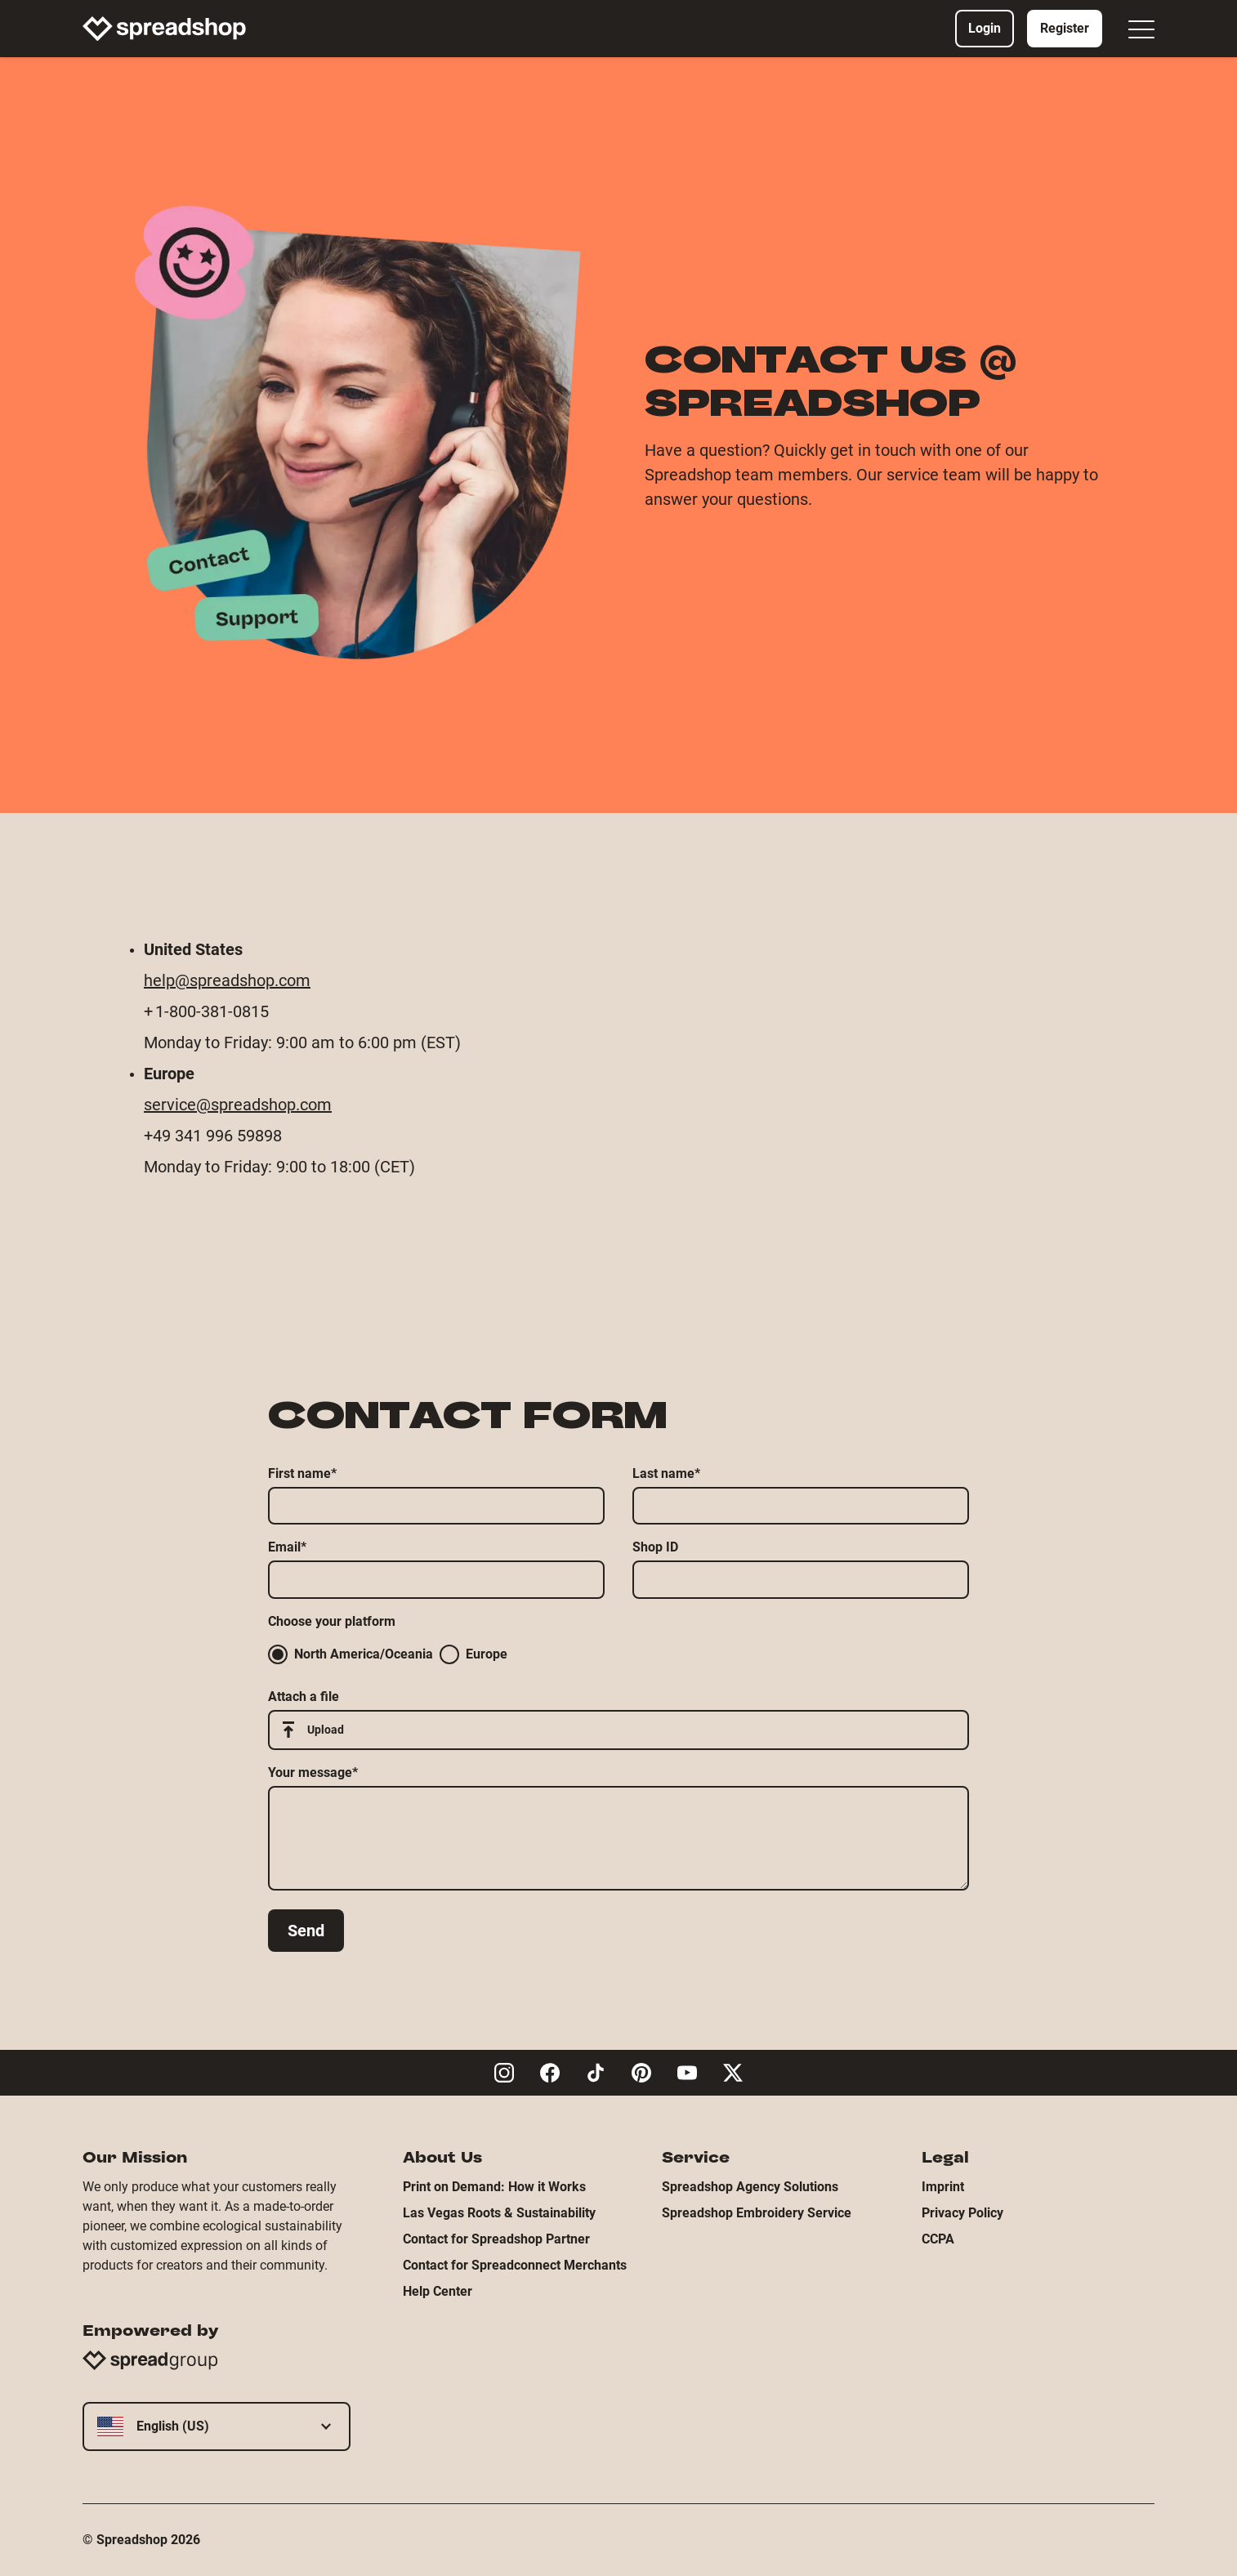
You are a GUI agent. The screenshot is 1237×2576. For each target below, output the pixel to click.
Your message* (313, 1772)
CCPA (938, 2239)
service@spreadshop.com (238, 1104)
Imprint (943, 2186)
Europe (473, 1654)
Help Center (437, 2291)
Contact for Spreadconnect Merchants (515, 2265)
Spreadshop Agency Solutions (750, 2186)
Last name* (666, 1473)
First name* (302, 1473)
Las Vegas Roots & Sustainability (499, 2213)
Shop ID (655, 1547)
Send (306, 1930)
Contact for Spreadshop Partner (496, 2239)
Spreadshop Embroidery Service (756, 2213)
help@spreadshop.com (227, 980)
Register (1064, 28)
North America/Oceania (350, 1654)
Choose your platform (331, 1621)
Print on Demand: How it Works (494, 2186)
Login (984, 28)
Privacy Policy (962, 2213)
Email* (287, 1547)
